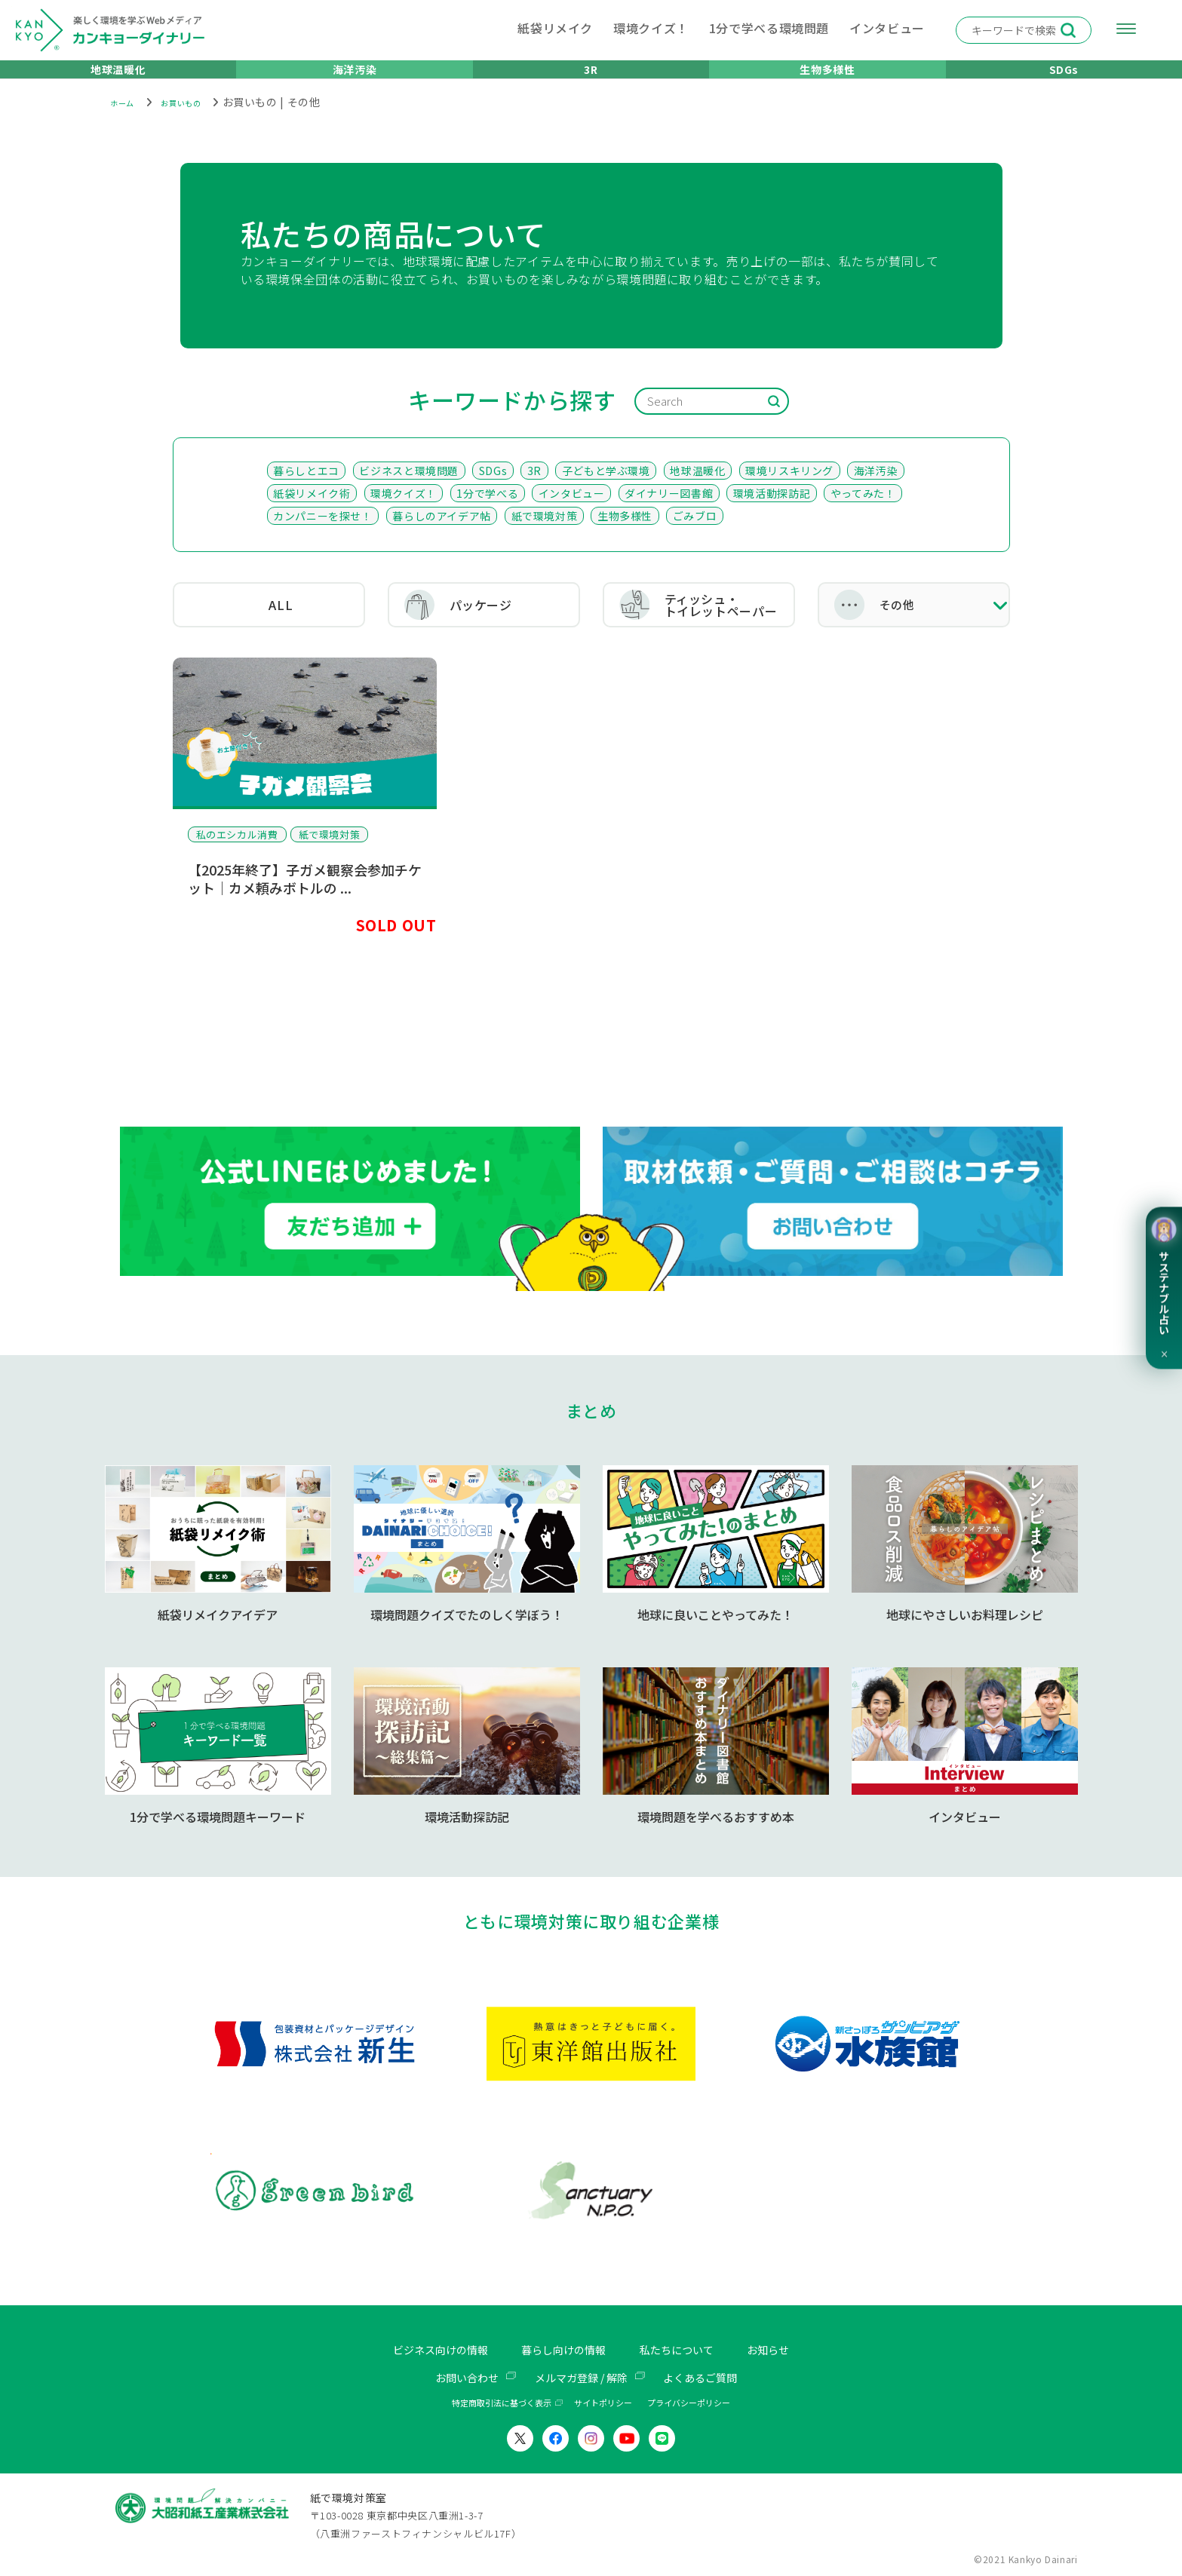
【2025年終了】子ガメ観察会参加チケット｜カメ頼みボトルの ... (305, 896)
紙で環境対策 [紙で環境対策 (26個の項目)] (544, 533)
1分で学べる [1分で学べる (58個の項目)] (487, 511)
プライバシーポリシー (688, 2403)
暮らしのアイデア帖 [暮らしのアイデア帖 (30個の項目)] (441, 533)
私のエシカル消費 (237, 852)
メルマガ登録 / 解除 (580, 2377)
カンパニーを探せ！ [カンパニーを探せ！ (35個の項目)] (323, 533)
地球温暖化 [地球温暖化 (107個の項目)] (697, 488)
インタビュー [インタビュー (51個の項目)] (572, 511)
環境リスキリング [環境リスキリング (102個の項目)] (789, 488)
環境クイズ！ (651, 28)
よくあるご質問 (712, 2377)
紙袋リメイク (555, 28)
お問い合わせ (454, 2377)
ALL (269, 622)
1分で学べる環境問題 (769, 28)
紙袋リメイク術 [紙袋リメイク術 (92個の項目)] (311, 511)
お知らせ (786, 2350)
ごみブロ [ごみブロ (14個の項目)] (695, 533)
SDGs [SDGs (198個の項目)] (493, 488)
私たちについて (686, 2350)
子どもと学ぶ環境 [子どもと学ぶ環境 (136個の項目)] (606, 488)
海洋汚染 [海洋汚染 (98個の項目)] (876, 488)
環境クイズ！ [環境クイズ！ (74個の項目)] (403, 511)
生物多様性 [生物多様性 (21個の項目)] (624, 533)
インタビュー (887, 28)
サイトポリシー (603, 2403)
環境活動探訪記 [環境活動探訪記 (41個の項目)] (771, 511)
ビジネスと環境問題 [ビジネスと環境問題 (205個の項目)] (409, 488)
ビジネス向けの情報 (426, 2350)
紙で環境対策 (330, 852)
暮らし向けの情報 (562, 2350)
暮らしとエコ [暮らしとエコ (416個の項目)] (306, 488)
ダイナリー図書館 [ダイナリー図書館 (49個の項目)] (669, 511)
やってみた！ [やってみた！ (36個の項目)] (863, 511)
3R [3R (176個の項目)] (534, 488)
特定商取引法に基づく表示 (501, 2403)
